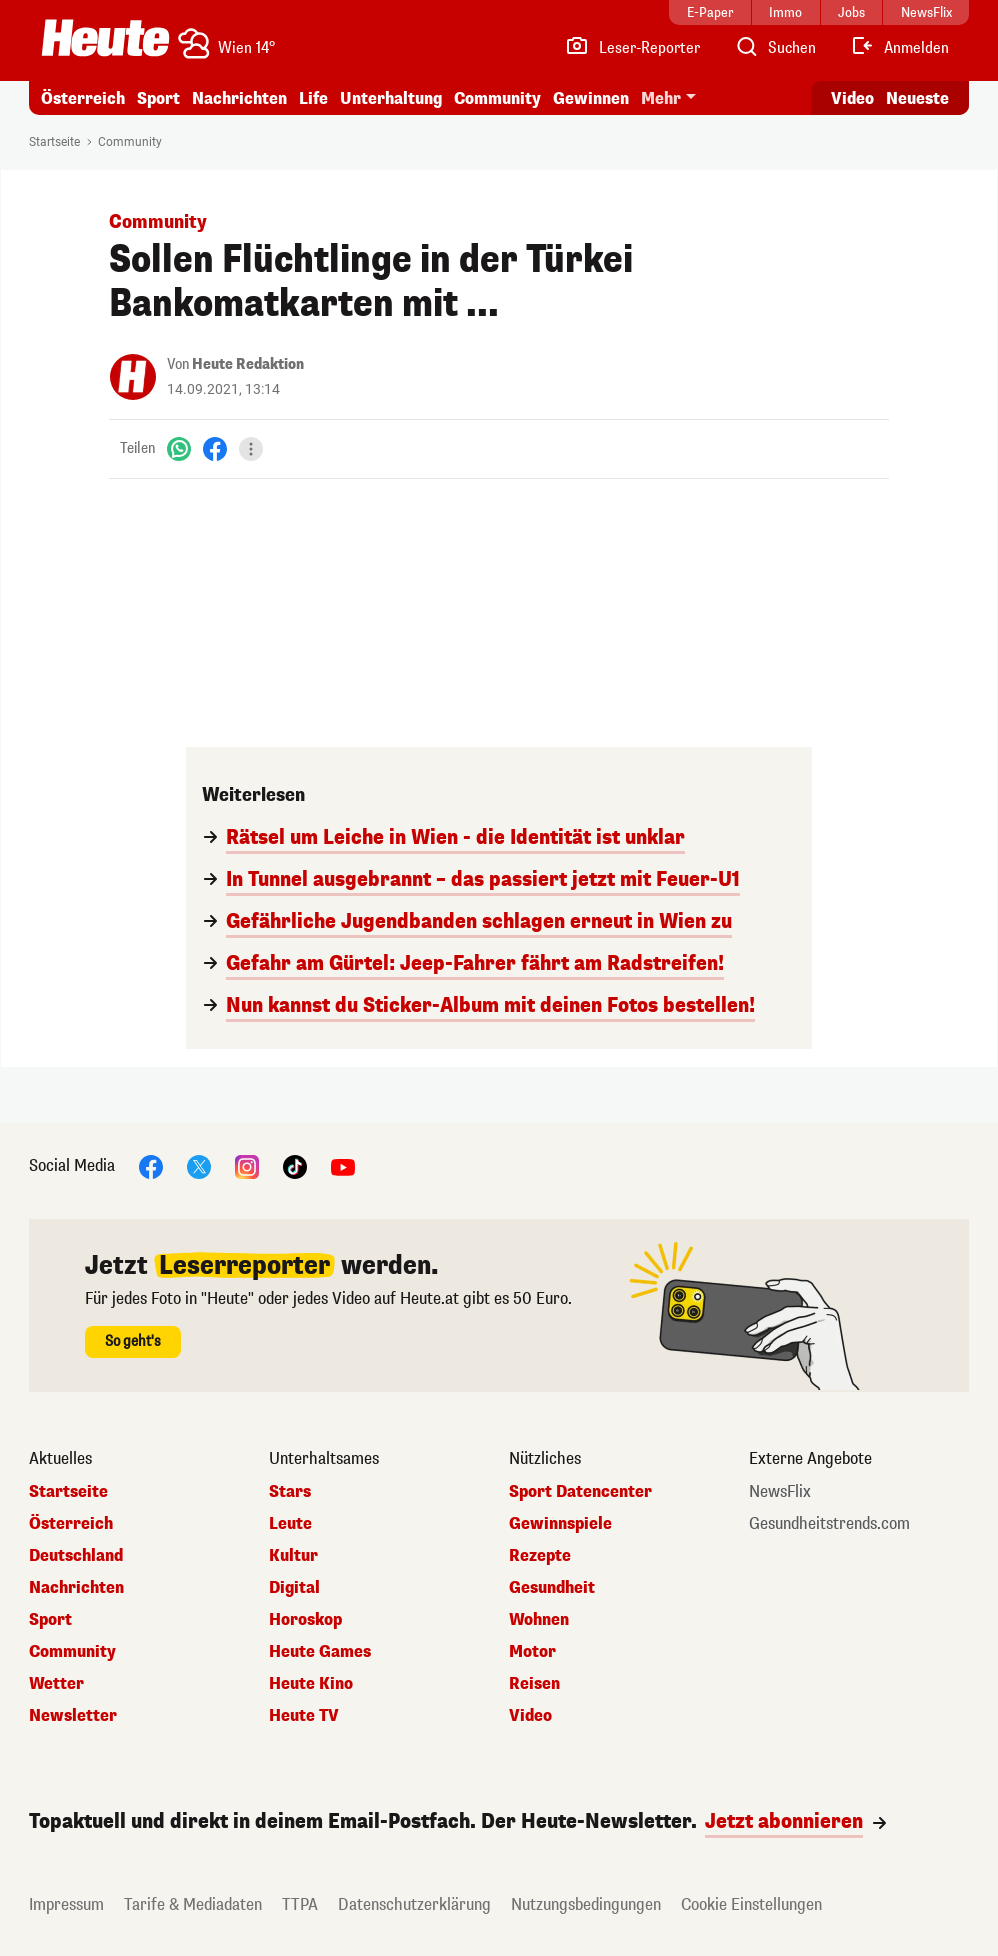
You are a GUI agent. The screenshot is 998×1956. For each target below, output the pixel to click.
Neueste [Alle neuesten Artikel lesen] (917, 98)
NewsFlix (780, 1492)
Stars (290, 1492)
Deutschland (76, 1556)
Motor (532, 1652)
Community (497, 98)
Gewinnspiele (560, 1524)
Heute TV (304, 1716)
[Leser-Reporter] (632, 48)
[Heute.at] (105, 38)
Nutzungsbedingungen (586, 1904)
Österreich (83, 98)
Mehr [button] (661, 98)
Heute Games (320, 1652)
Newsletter (73, 1716)
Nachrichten (239, 98)
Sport (158, 98)
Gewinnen (591, 98)
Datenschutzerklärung (414, 1904)
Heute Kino (311, 1684)
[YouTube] (343, 1165)
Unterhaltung (391, 98)
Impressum (66, 1904)
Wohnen (539, 1620)
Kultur (293, 1556)
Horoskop (305, 1620)
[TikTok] (295, 1165)
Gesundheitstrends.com (829, 1524)
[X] (199, 1165)
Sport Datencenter (580, 1492)
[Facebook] (215, 448)
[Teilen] (251, 449)
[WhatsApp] (179, 448)
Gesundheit (552, 1588)
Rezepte (540, 1556)
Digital (294, 1588)
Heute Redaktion (248, 364)
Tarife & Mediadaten (193, 1904)
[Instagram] (247, 1165)
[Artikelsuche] (775, 48)
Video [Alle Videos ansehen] (852, 98)
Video (530, 1716)
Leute (290, 1524)
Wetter (56, 1684)
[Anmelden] (899, 48)
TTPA (300, 1904)
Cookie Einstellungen (751, 1904)
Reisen (534, 1684)
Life (313, 98)
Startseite (54, 142)
